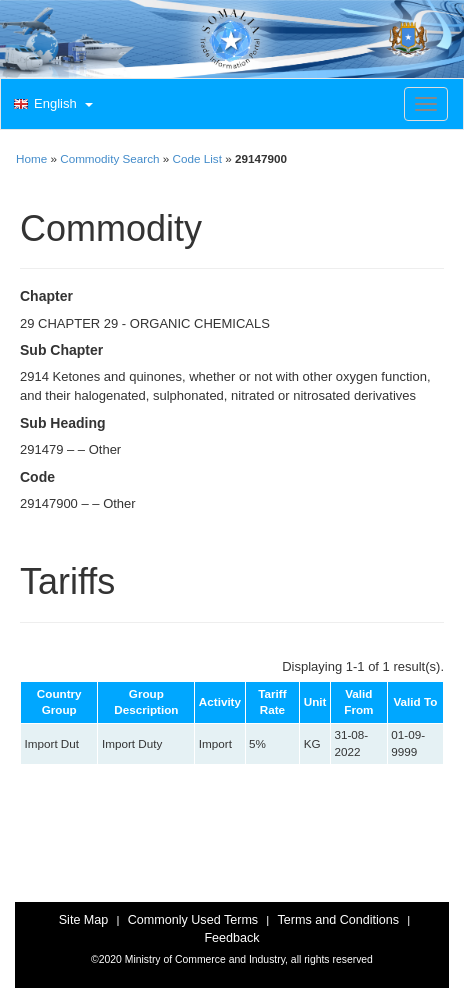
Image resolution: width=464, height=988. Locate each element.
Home (31, 158)
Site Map (84, 920)
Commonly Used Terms (193, 920)
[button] (51, 105)
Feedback (231, 938)
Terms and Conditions (338, 920)
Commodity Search (109, 158)
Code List (197, 158)
